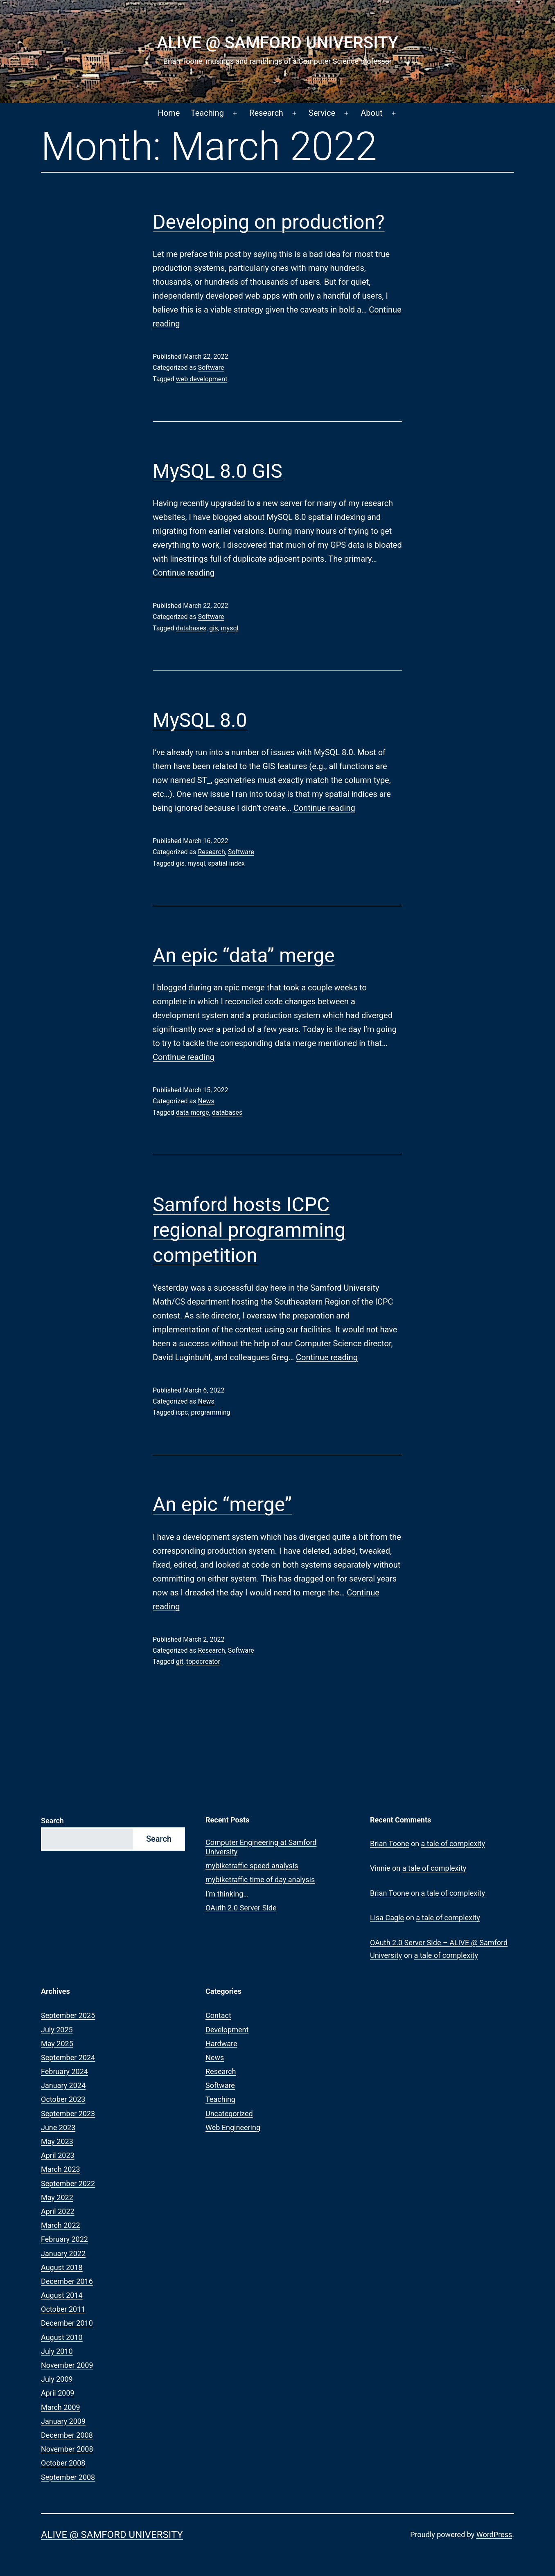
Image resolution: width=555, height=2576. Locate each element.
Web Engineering (232, 2127)
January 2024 (63, 2085)
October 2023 (63, 2099)
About (371, 113)
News (206, 1101)
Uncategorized (229, 2113)
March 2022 (60, 2225)
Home (169, 113)
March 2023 (60, 2169)
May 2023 (57, 2141)
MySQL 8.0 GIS (217, 471)
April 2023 (57, 2155)
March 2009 (60, 2407)
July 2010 (57, 2351)
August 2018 (62, 2267)
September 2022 (68, 2183)
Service (322, 113)
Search (52, 1820)
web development (202, 379)
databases (191, 628)
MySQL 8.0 (200, 720)
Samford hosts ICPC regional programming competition (249, 1230)
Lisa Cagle (387, 1917)
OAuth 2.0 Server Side (240, 1907)
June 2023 (58, 2127)
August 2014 (62, 2295)
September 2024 (68, 2057)
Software (211, 367)
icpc (182, 1412)
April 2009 (57, 2393)
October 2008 (63, 2463)
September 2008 (68, 2477)
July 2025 (57, 2029)
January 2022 (63, 2253)
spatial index (226, 863)
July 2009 (57, 2379)
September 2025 (68, 2015)
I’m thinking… (226, 1894)
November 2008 (67, 2449)
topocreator (203, 1661)
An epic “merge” (222, 1504)
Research (266, 113)
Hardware (221, 2043)
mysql (230, 628)
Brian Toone (389, 1843)
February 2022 (64, 2239)
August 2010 (62, 2337)
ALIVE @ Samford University (277, 42)
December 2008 (67, 2435)
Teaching (207, 113)
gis (213, 628)
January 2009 (63, 2421)
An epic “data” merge (244, 955)
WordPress (494, 2534)
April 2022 (57, 2211)
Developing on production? (269, 222)
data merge (192, 1112)
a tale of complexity (453, 1843)
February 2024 (64, 2071)
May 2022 (57, 2197)
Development (226, 2029)
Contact (218, 2015)
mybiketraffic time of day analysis (260, 1879)
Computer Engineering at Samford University (261, 1847)
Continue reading (183, 573)
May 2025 (57, 2043)
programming (210, 1412)
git (179, 1661)
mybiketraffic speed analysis (251, 1865)
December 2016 (67, 2281)
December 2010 (67, 2323)
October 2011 (63, 2309)
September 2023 (68, 2113)
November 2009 (67, 2365)
